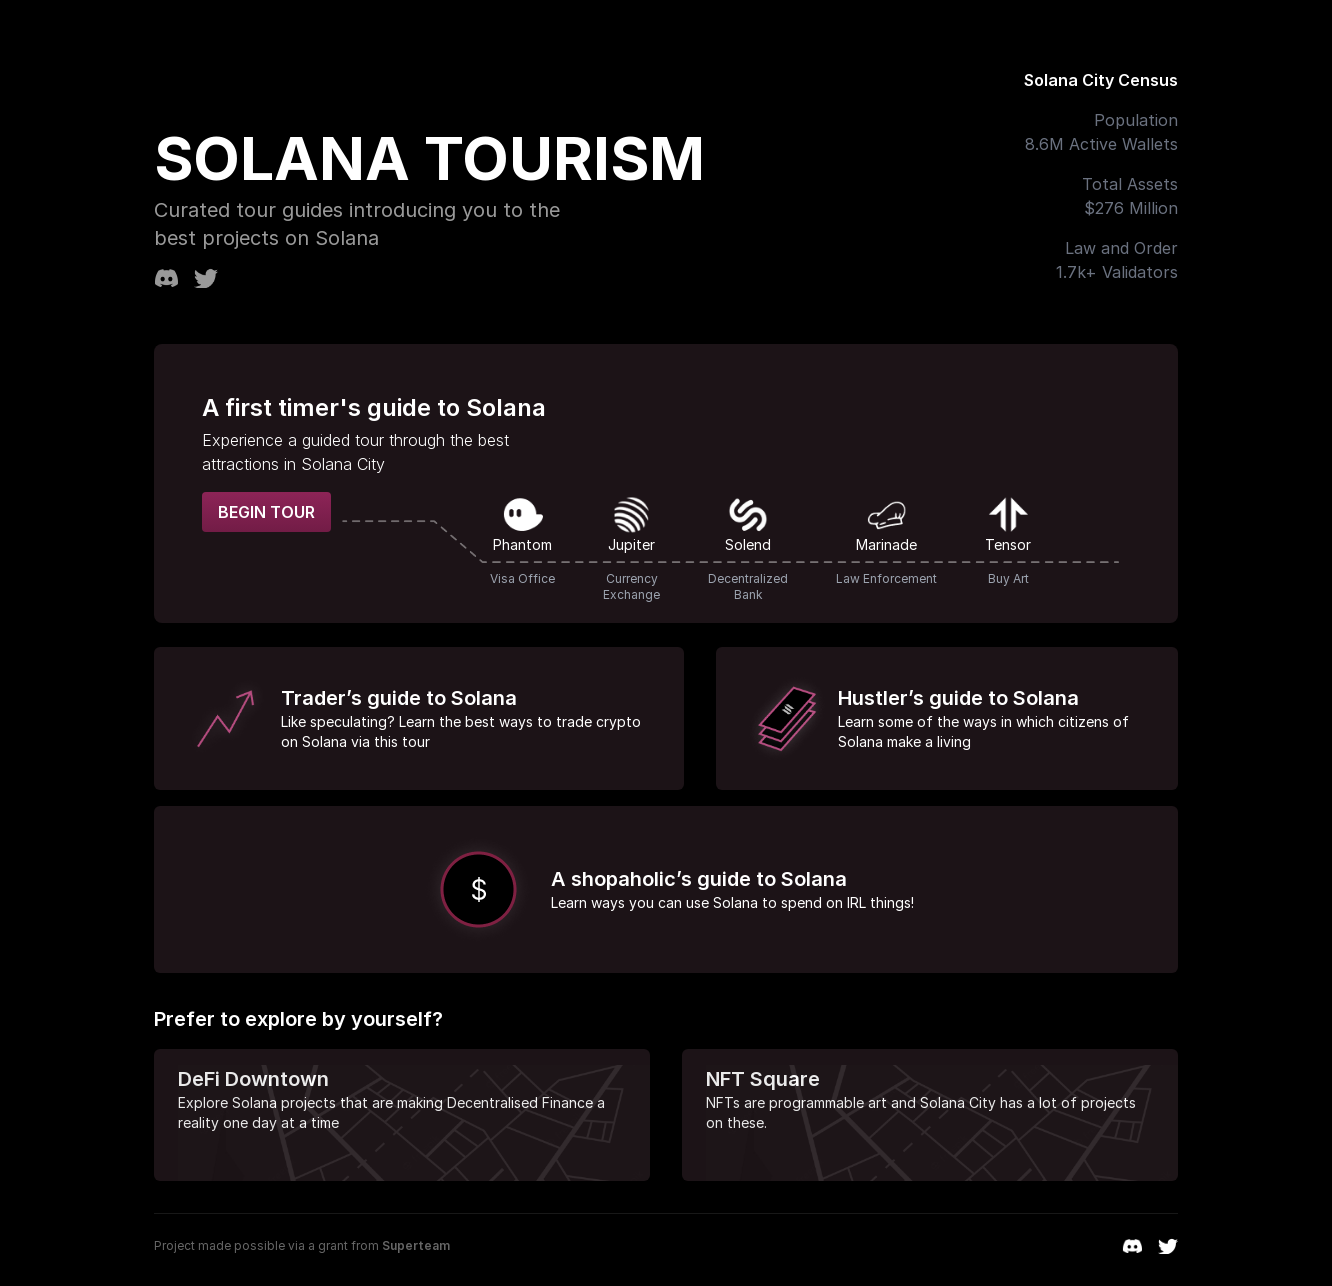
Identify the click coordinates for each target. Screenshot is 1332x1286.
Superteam (416, 1245)
